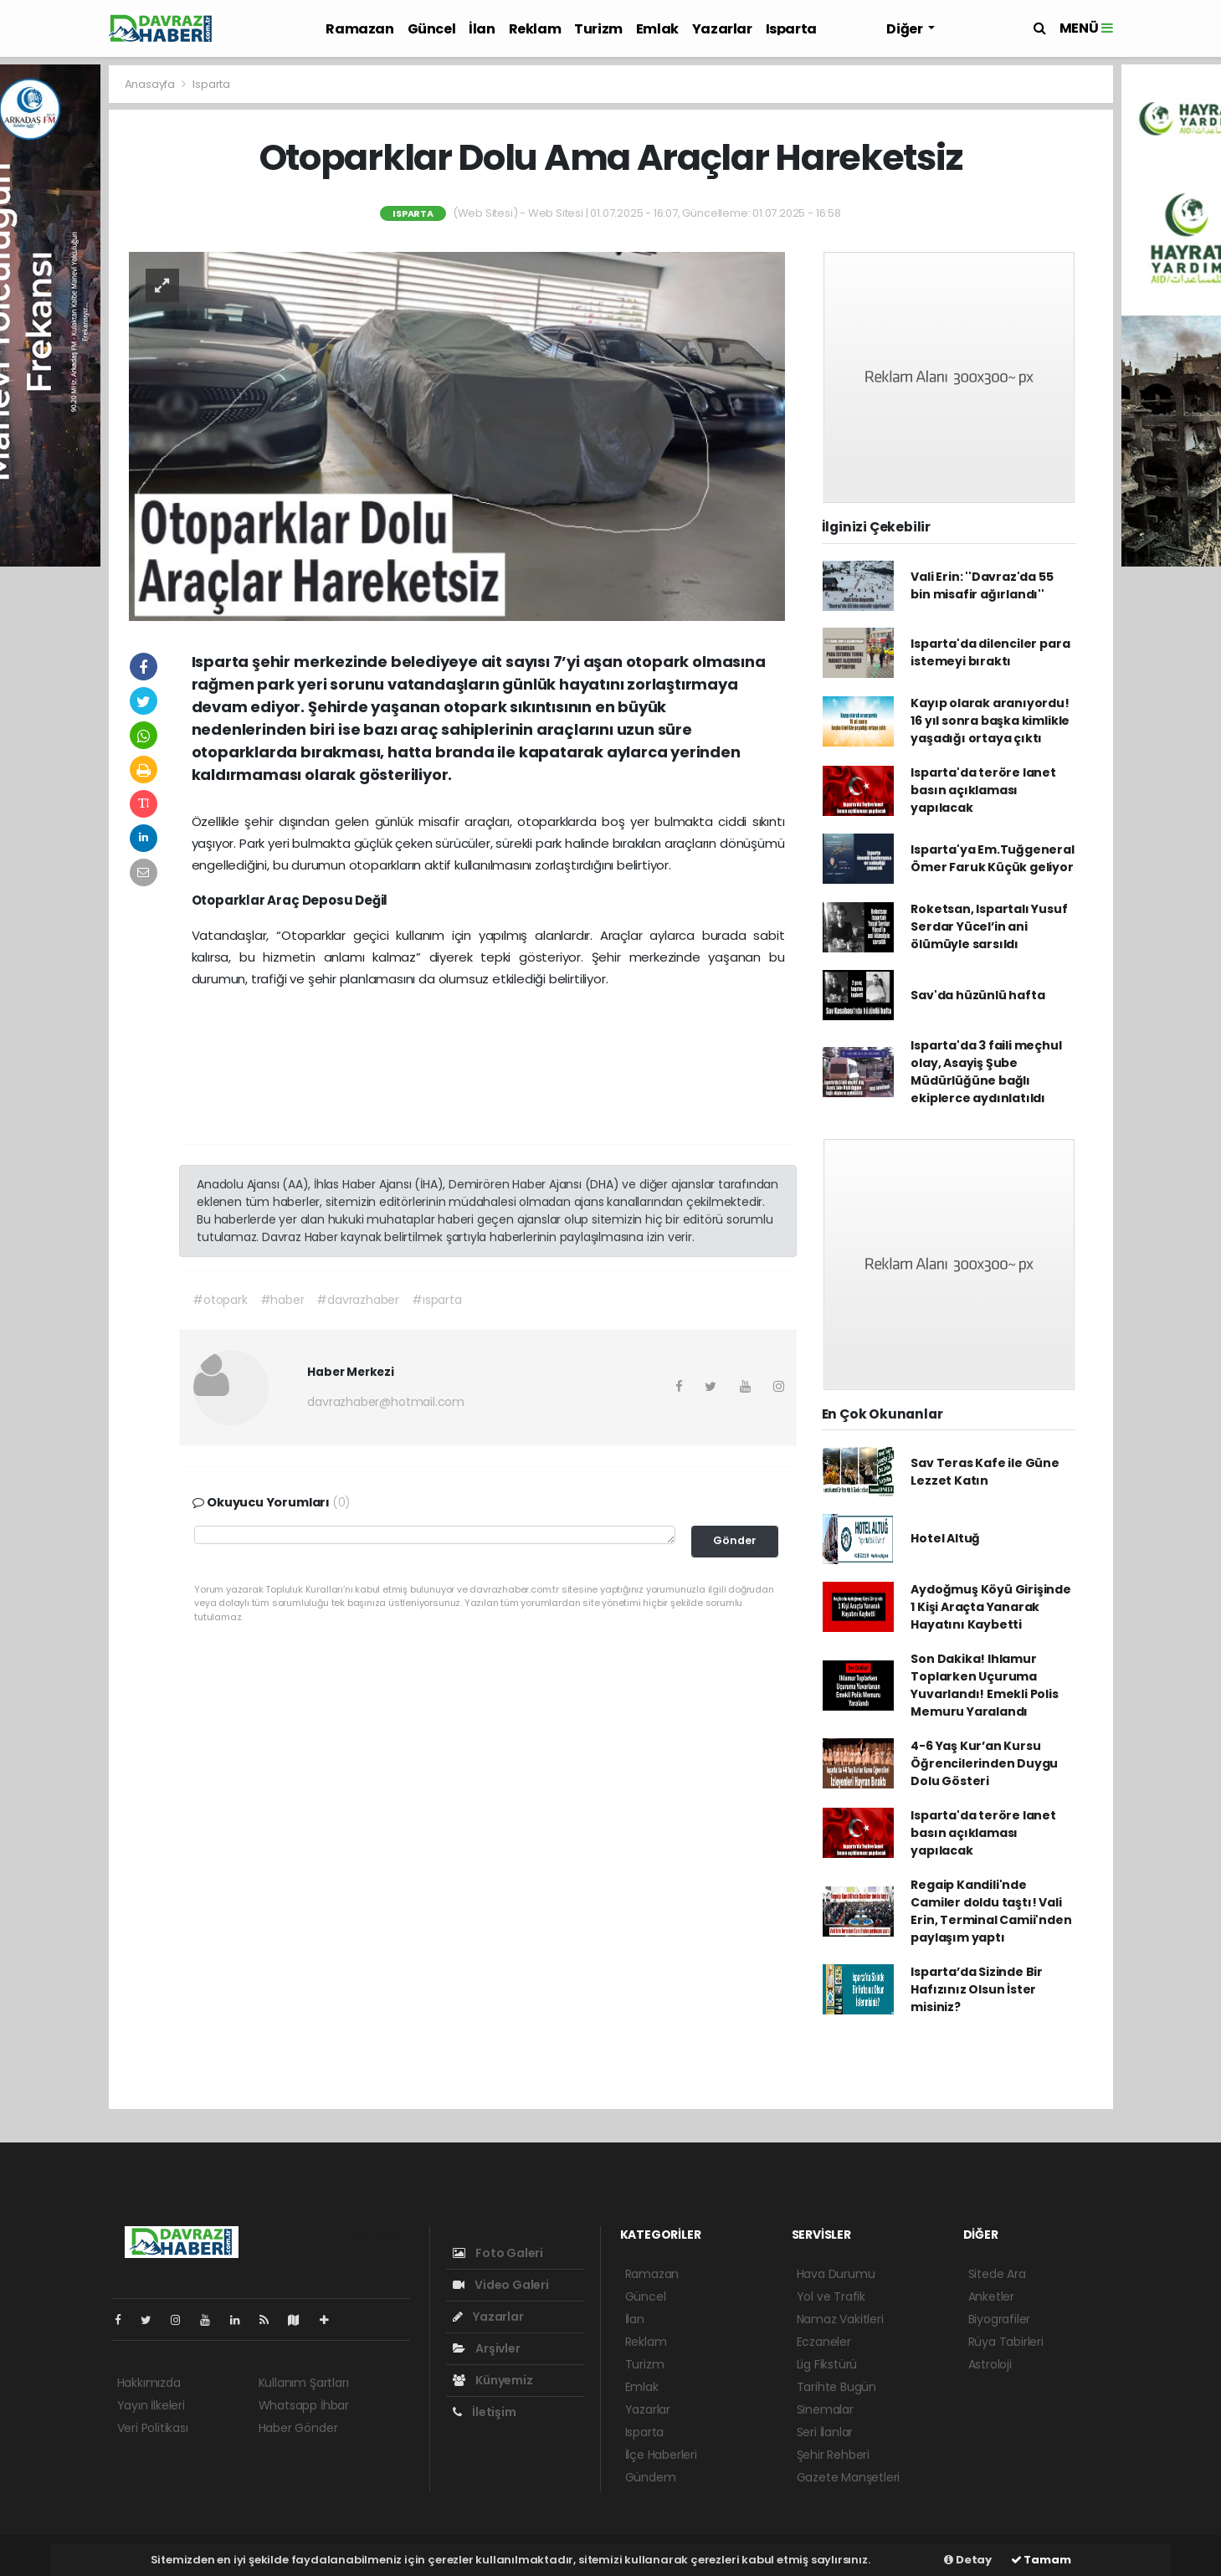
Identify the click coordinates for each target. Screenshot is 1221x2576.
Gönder (735, 1540)
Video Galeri (501, 2284)
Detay (968, 2560)
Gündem (650, 2477)
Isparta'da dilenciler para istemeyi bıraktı (990, 652)
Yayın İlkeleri (151, 2405)
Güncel (432, 28)
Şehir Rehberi (833, 2454)
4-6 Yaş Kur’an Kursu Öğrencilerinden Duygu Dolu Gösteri (984, 1763)
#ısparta (436, 1299)
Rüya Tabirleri (1006, 2341)
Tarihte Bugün (837, 2386)
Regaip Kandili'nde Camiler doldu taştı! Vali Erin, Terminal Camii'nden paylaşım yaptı (991, 1911)
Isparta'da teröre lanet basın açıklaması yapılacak (983, 790)
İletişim (484, 2412)
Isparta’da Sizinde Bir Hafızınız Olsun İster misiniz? (977, 1989)
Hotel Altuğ (945, 1538)
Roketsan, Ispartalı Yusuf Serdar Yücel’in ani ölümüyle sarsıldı (989, 926)
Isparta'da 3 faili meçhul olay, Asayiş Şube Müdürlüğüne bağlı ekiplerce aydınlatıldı (986, 1071)
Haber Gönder (298, 2427)
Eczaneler (824, 2341)
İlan (482, 28)
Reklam (535, 28)
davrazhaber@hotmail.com (385, 1401)
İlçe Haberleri (661, 2454)
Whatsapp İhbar (304, 2405)
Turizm (598, 28)
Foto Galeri (498, 2253)
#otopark (219, 1299)
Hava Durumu (836, 2274)
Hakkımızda (149, 2382)
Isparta (791, 28)
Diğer (905, 28)
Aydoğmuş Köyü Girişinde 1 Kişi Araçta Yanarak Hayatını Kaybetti (991, 1607)
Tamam (1041, 2560)
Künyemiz (493, 2380)
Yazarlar (722, 28)
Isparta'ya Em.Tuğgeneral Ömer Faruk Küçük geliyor (992, 858)
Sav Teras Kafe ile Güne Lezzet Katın (985, 1472)
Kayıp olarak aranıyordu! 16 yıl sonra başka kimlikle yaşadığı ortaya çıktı (990, 721)
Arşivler (487, 2348)
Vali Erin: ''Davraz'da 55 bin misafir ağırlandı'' (982, 585)
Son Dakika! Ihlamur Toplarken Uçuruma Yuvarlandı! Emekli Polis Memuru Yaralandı (984, 1685)
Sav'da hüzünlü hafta (977, 995)
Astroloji (990, 2364)
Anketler (991, 2296)
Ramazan (359, 28)
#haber (282, 1299)
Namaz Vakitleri (840, 2319)
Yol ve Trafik (831, 2296)
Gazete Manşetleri (848, 2477)
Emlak (657, 28)
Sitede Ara (997, 2274)
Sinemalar (825, 2409)
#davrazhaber (357, 1299)
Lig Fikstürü (827, 2364)
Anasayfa (151, 84)
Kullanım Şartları (304, 2382)
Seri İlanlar (825, 2432)
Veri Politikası (152, 2427)
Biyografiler (999, 2319)
